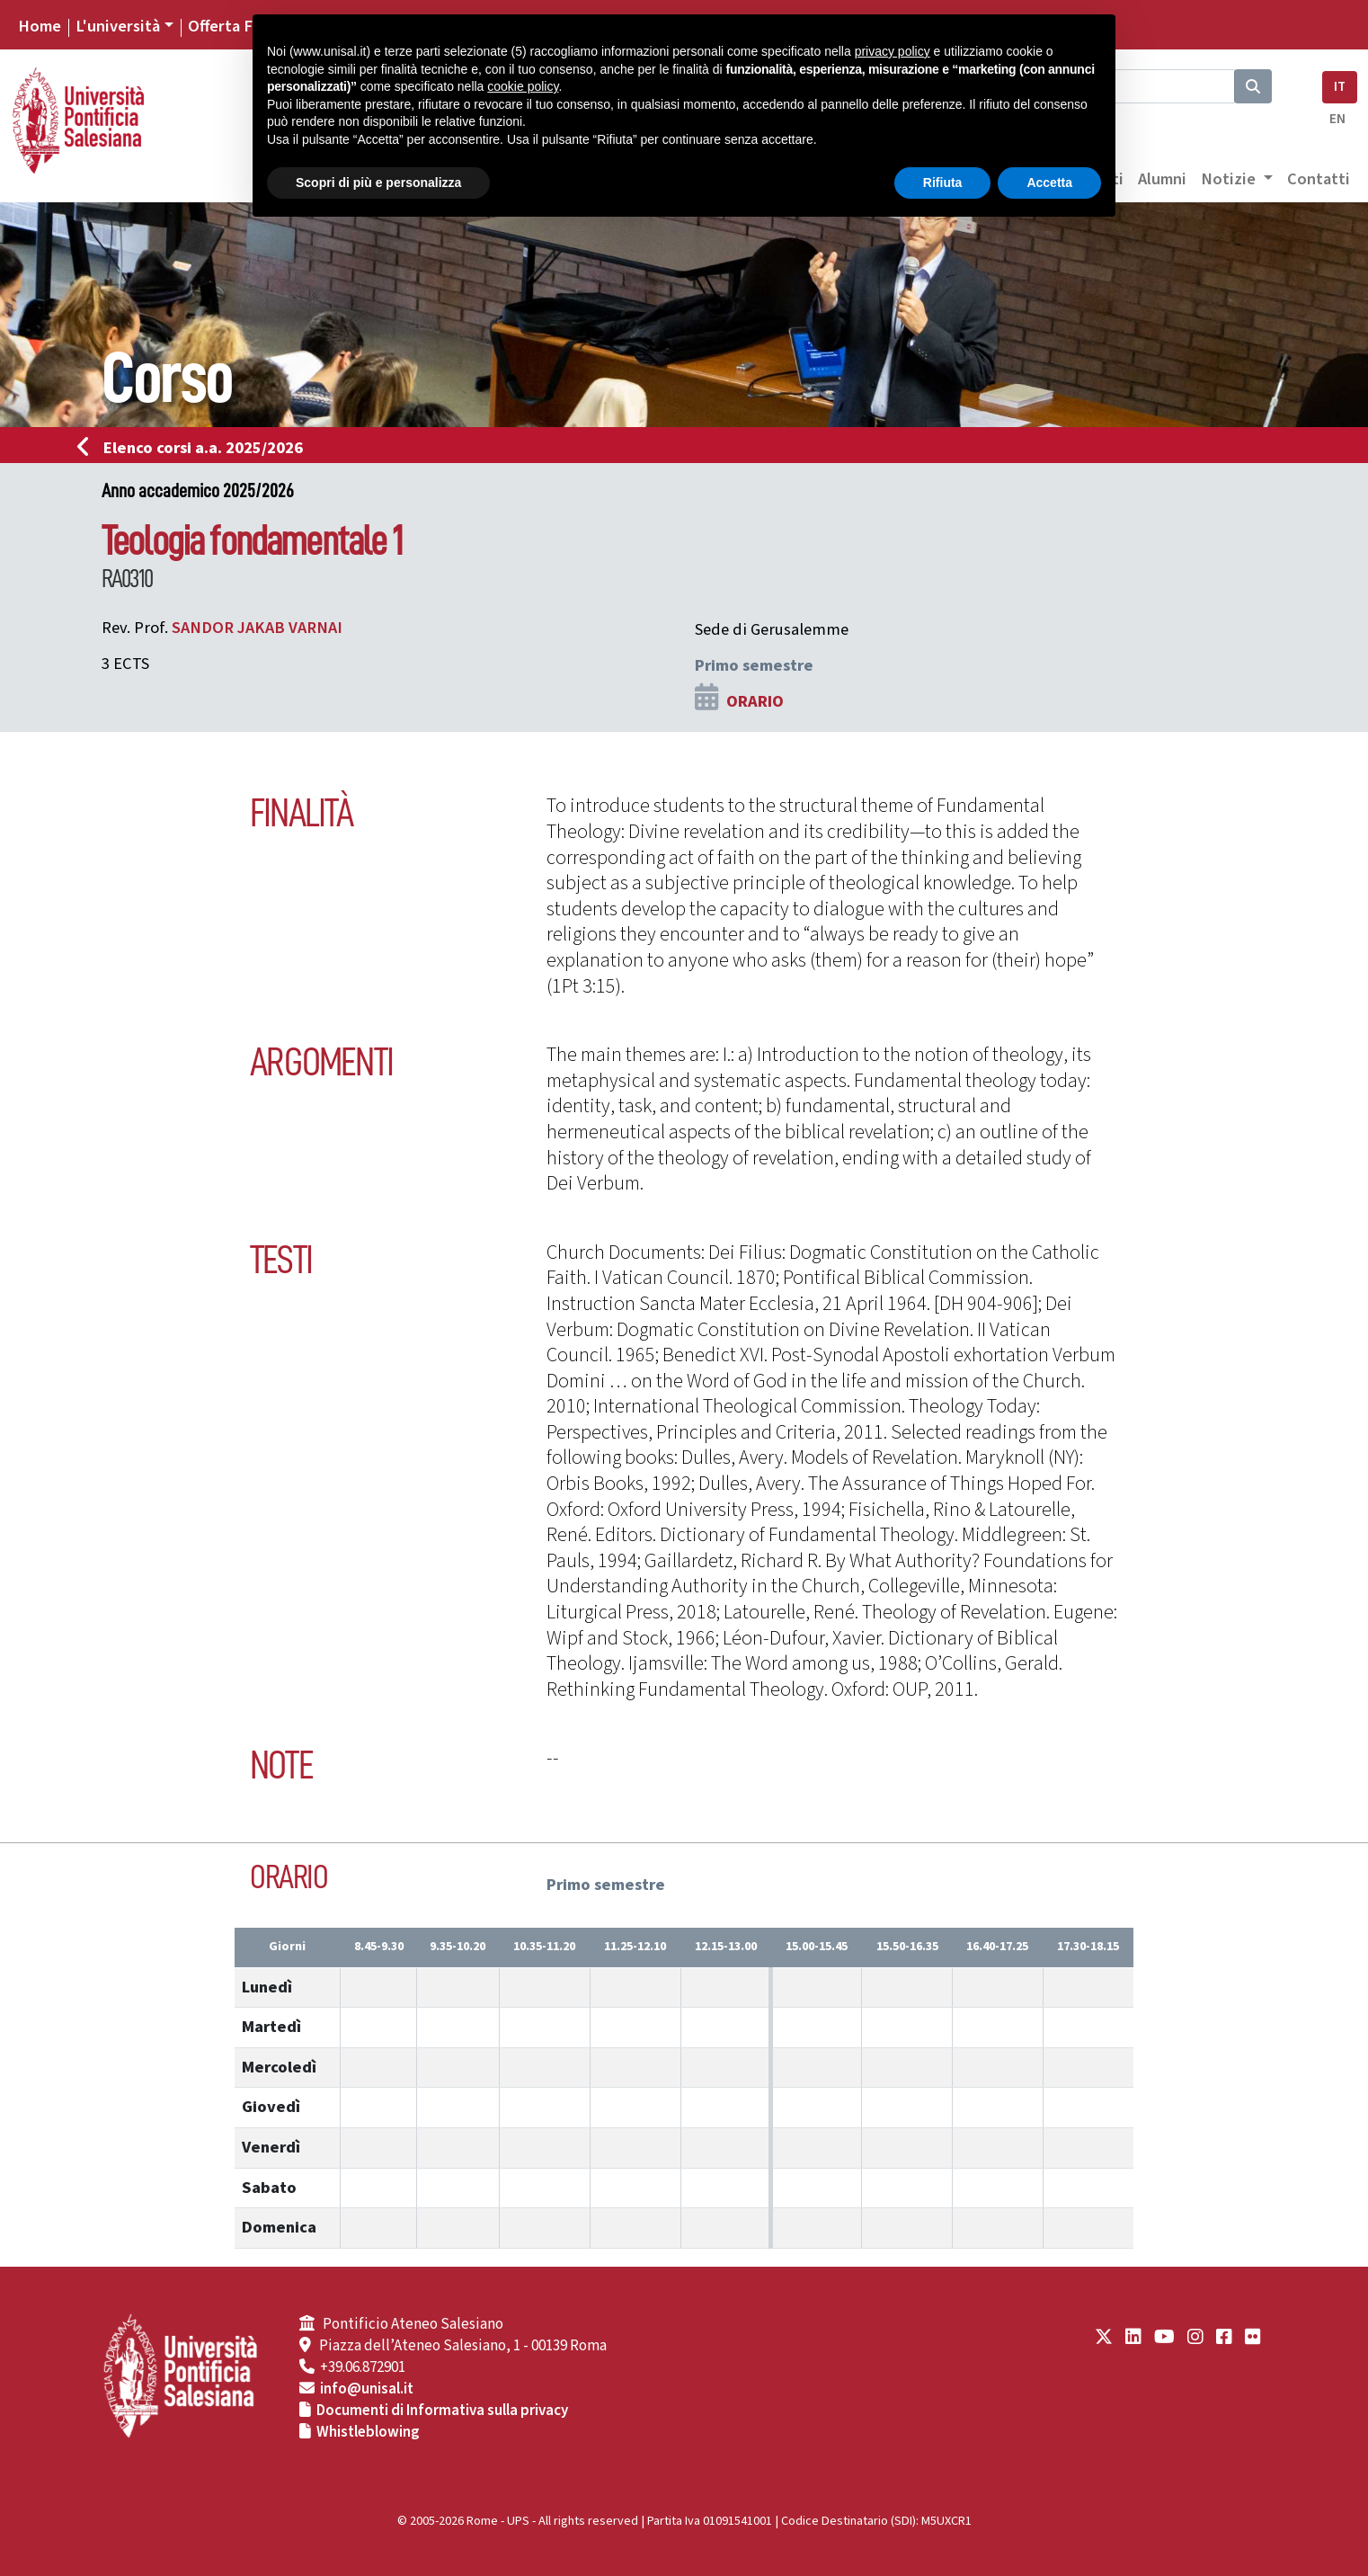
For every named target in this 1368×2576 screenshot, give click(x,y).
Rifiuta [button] (943, 182)
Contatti (1318, 179)
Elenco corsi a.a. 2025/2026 (195, 447)
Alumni (1162, 179)
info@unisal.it (366, 2389)
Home (39, 26)
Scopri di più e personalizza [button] (378, 182)
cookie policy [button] (522, 86)
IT (1340, 86)
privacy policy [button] (892, 51)
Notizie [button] (1230, 179)
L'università (118, 26)
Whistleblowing (368, 2432)
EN (1337, 119)
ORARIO (755, 701)
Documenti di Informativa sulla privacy (442, 2410)
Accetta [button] (1049, 182)
